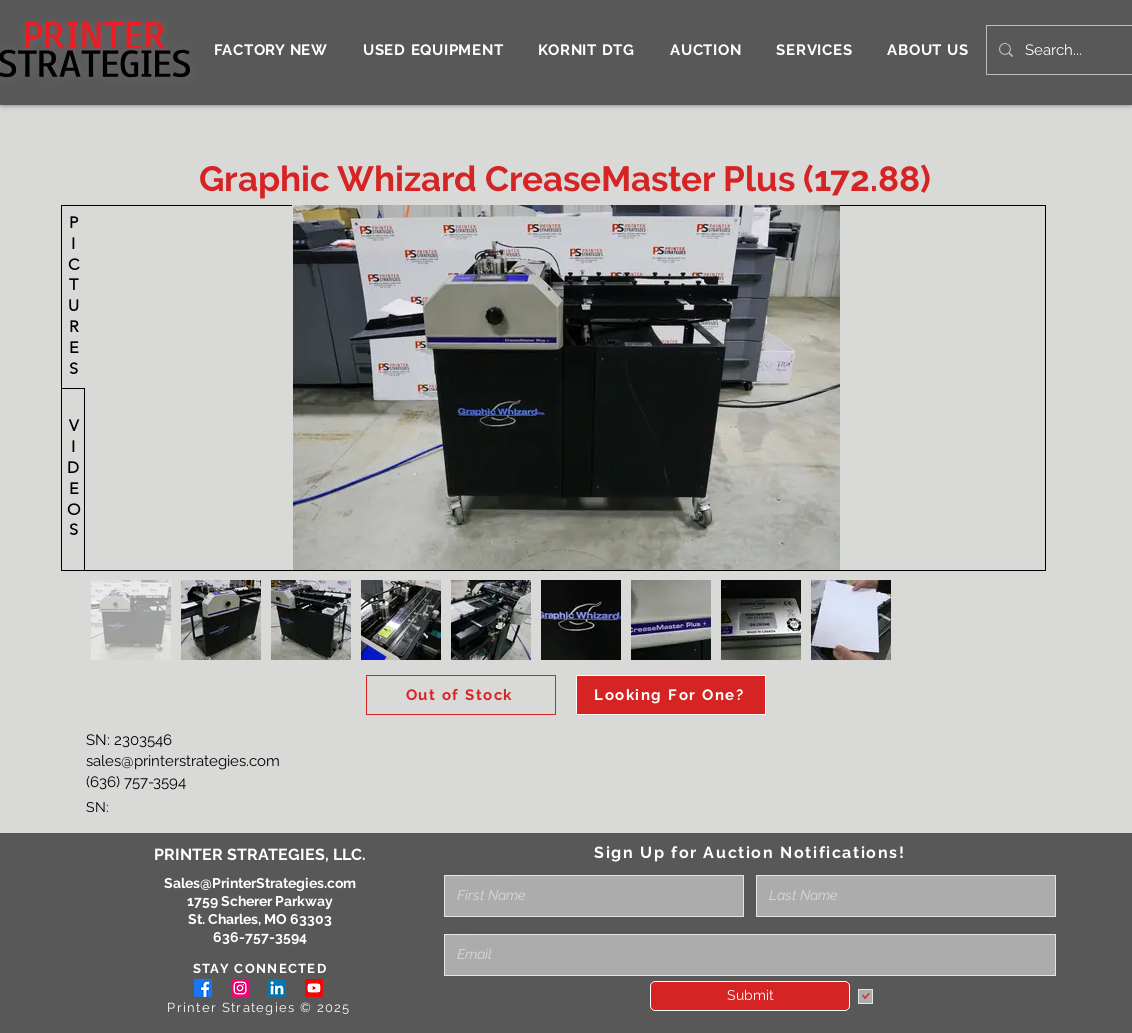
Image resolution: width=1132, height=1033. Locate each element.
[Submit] (750, 996)
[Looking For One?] (671, 695)
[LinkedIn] (277, 988)
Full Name (478, 868)
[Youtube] (314, 988)
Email (462, 927)
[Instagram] (240, 988)
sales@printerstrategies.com (183, 761)
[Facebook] (203, 988)
